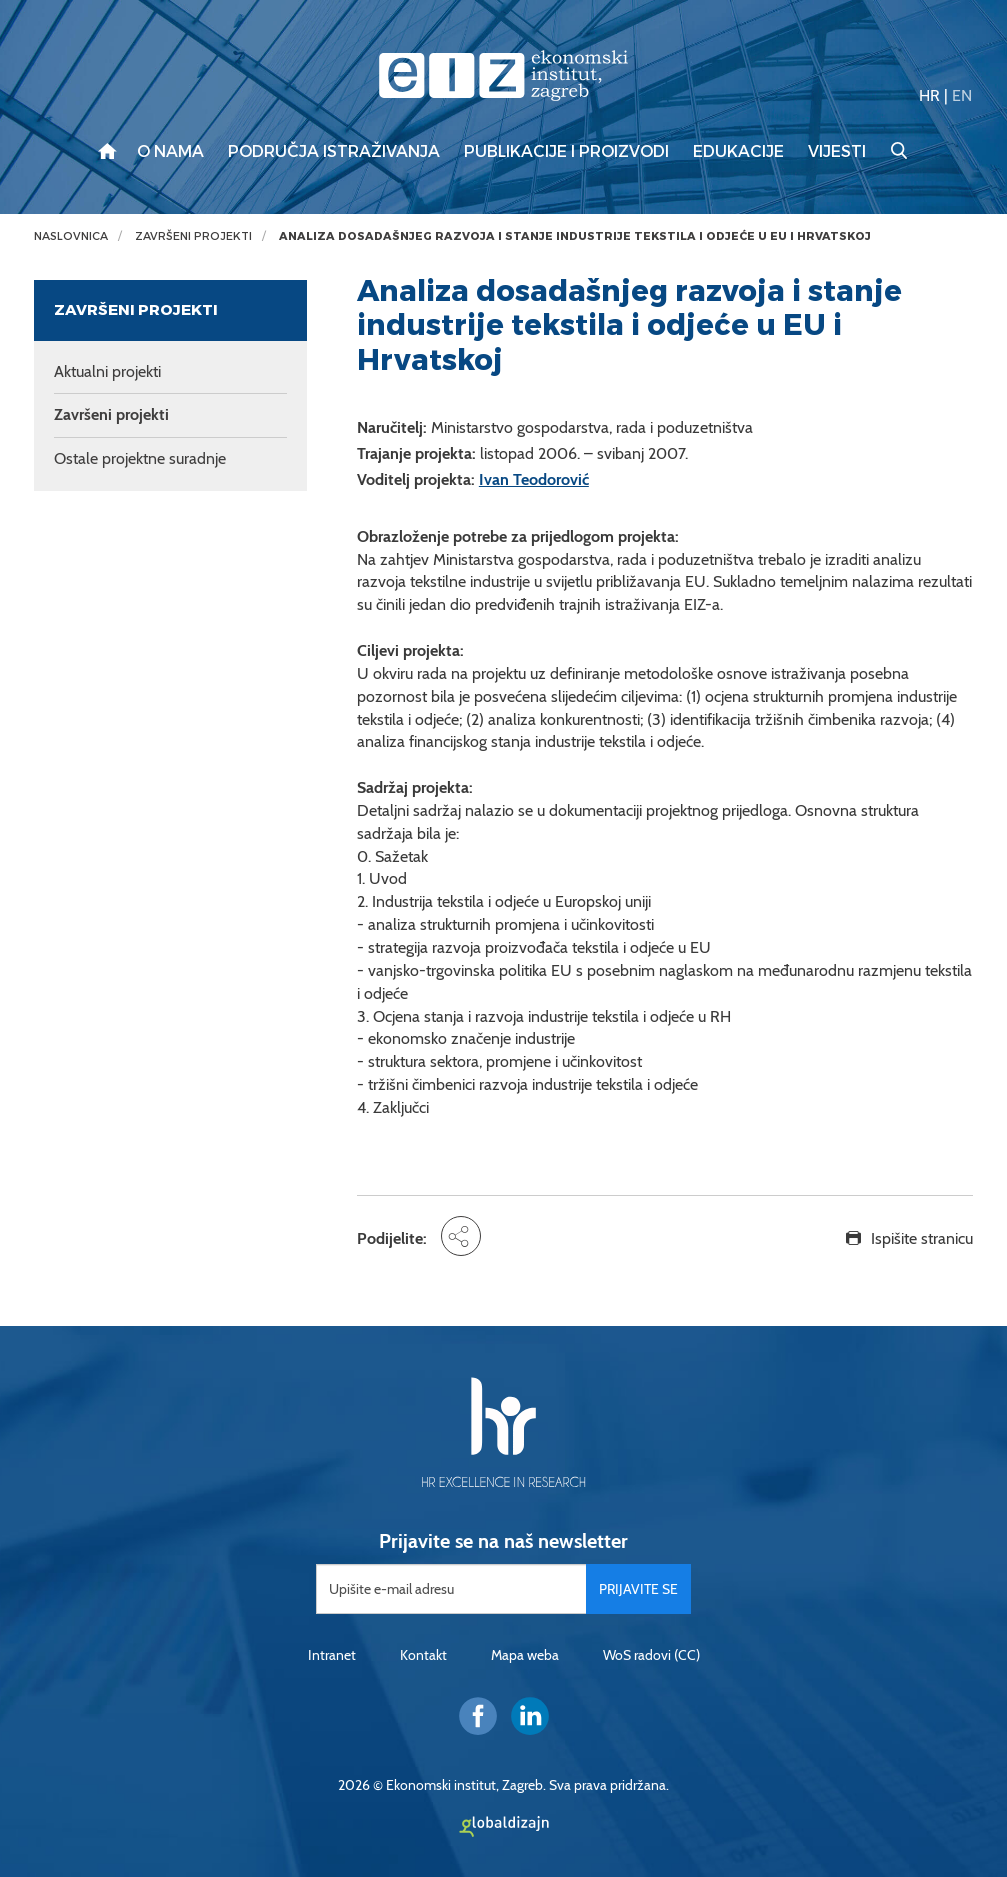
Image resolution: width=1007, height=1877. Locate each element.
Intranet (332, 1655)
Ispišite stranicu (922, 1238)
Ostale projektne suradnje (140, 458)
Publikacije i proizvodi (566, 152)
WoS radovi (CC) (651, 1655)
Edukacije (738, 152)
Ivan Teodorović (534, 479)
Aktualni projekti (107, 371)
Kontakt (423, 1655)
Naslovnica (71, 236)
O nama (170, 152)
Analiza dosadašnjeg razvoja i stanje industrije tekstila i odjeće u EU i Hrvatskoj (575, 236)
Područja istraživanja (334, 152)
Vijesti (837, 152)
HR (929, 95)
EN (962, 95)
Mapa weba (525, 1655)
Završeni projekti (193, 236)
